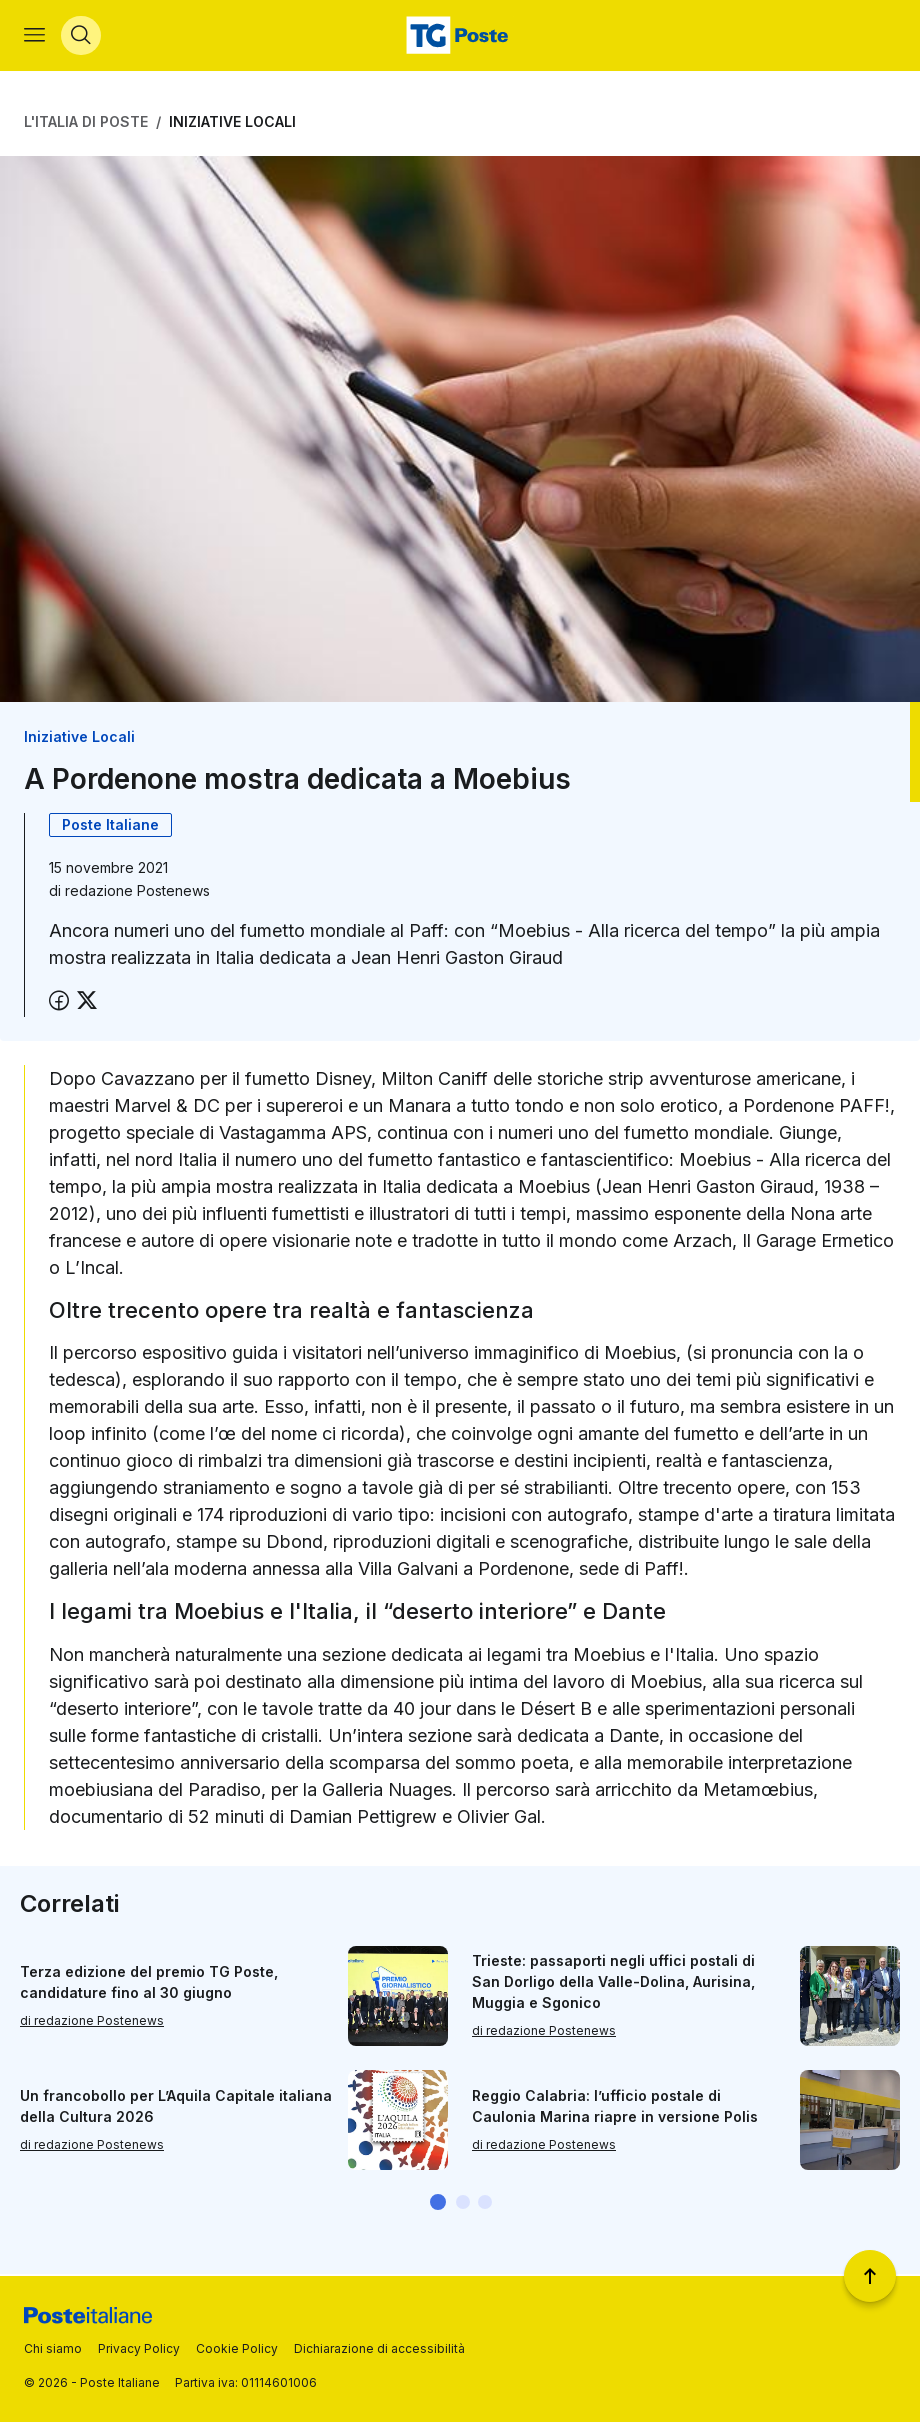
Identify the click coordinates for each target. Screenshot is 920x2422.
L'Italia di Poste (86, 122)
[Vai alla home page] (460, 36)
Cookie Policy (237, 2348)
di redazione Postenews (92, 2021)
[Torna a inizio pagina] (870, 2276)
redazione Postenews (137, 891)
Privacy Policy (139, 2348)
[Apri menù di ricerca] (81, 36)
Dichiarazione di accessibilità (379, 2348)
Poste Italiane (110, 825)
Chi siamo (53, 2348)
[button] (438, 2203)
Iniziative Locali (232, 122)
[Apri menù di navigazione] (34, 36)
